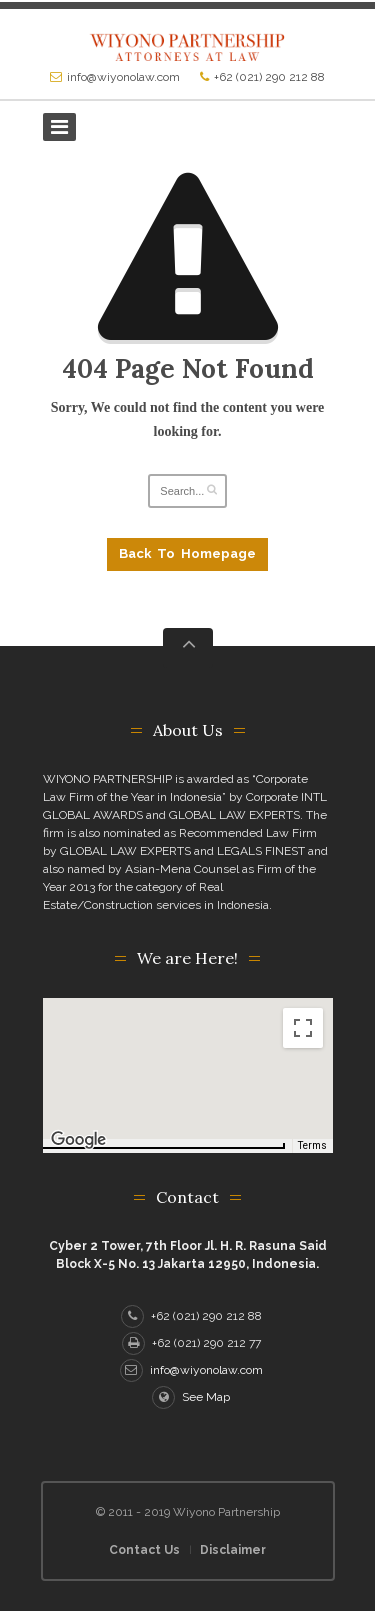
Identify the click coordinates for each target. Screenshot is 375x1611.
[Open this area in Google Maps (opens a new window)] (81, 1140)
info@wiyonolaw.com (123, 77)
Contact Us (144, 1550)
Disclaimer (233, 1550)
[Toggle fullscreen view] (303, 1028)
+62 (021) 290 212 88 (269, 77)
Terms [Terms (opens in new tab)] (312, 1145)
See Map (191, 1397)
